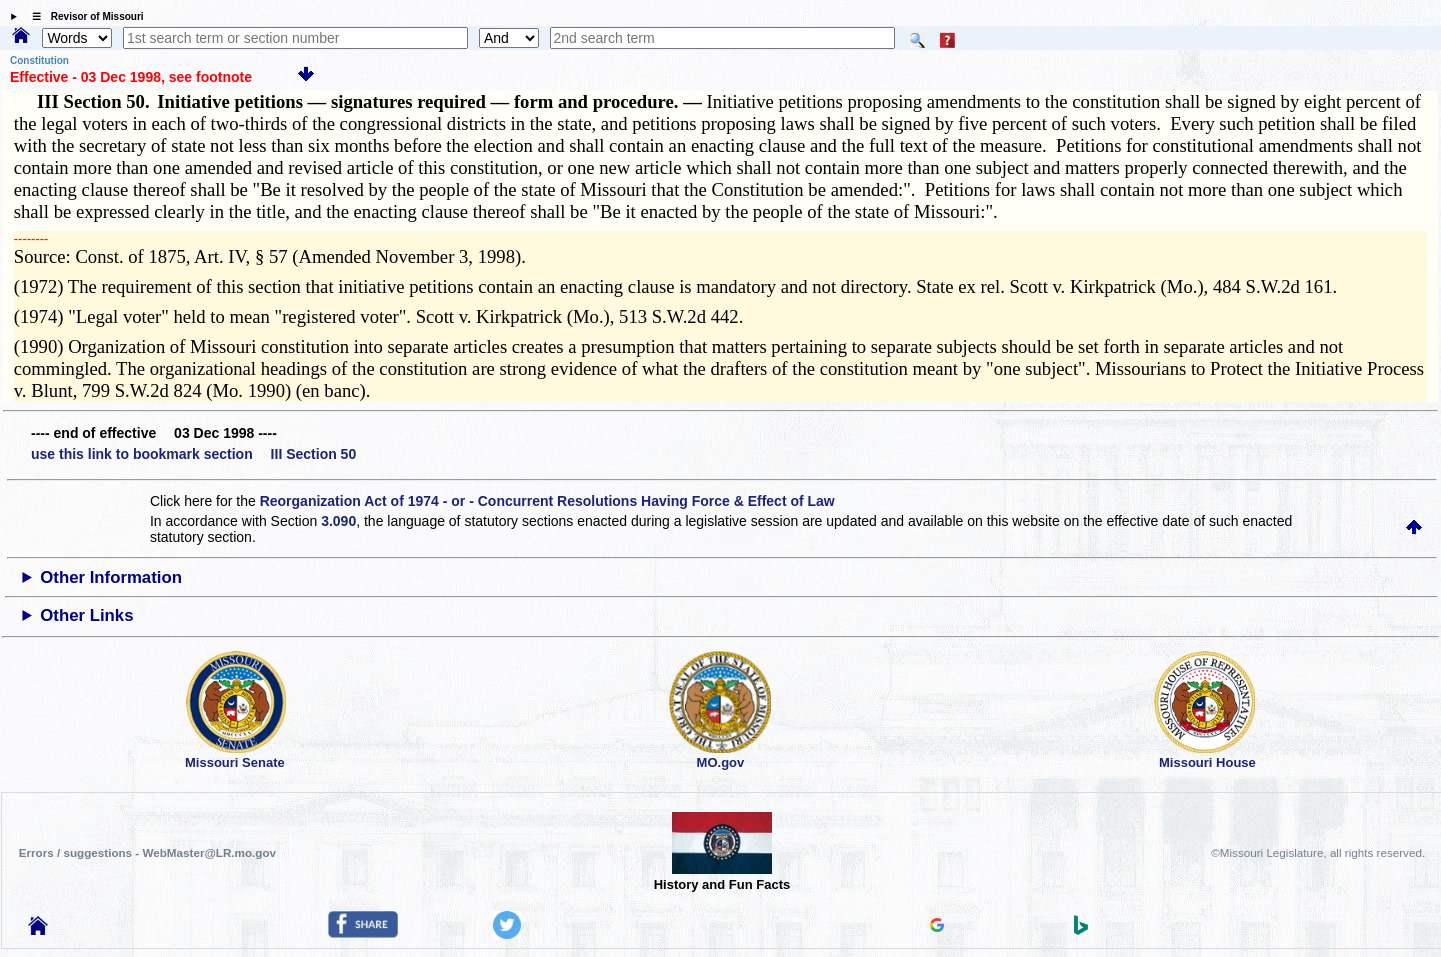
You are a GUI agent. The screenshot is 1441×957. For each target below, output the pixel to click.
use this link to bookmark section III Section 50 (193, 454)
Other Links (86, 615)
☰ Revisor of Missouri (83, 16)
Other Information (111, 577)
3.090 (338, 521)
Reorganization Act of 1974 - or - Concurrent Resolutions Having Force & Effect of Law (547, 501)
